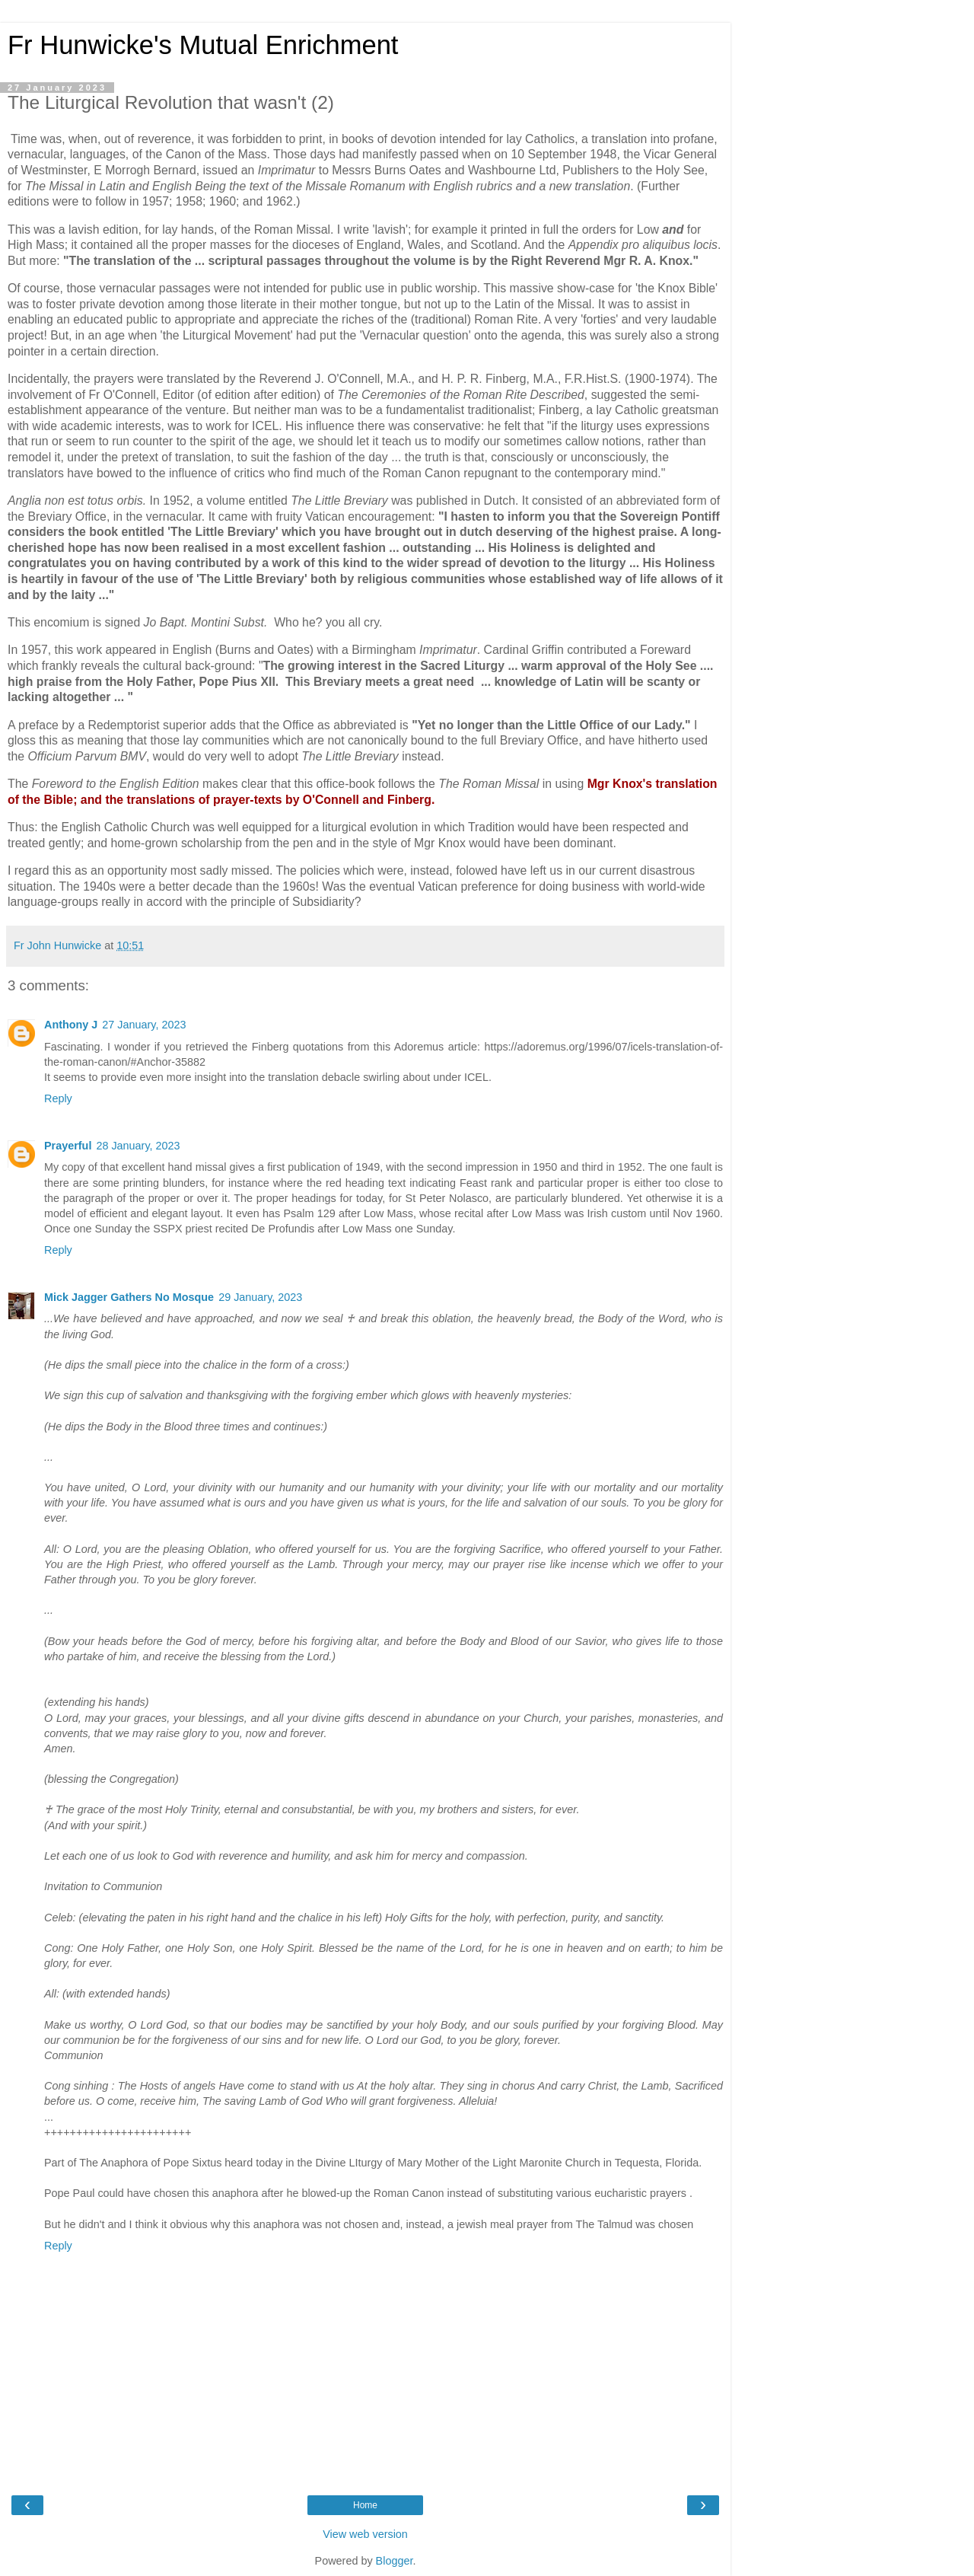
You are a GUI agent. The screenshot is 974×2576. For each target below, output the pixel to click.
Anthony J (70, 1025)
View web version (365, 2534)
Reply (58, 1098)
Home (365, 2505)
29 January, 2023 (260, 1297)
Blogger (394, 2561)
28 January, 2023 (138, 1146)
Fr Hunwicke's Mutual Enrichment (203, 44)
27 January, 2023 (144, 1025)
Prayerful (67, 1146)
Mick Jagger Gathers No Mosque (129, 1297)
